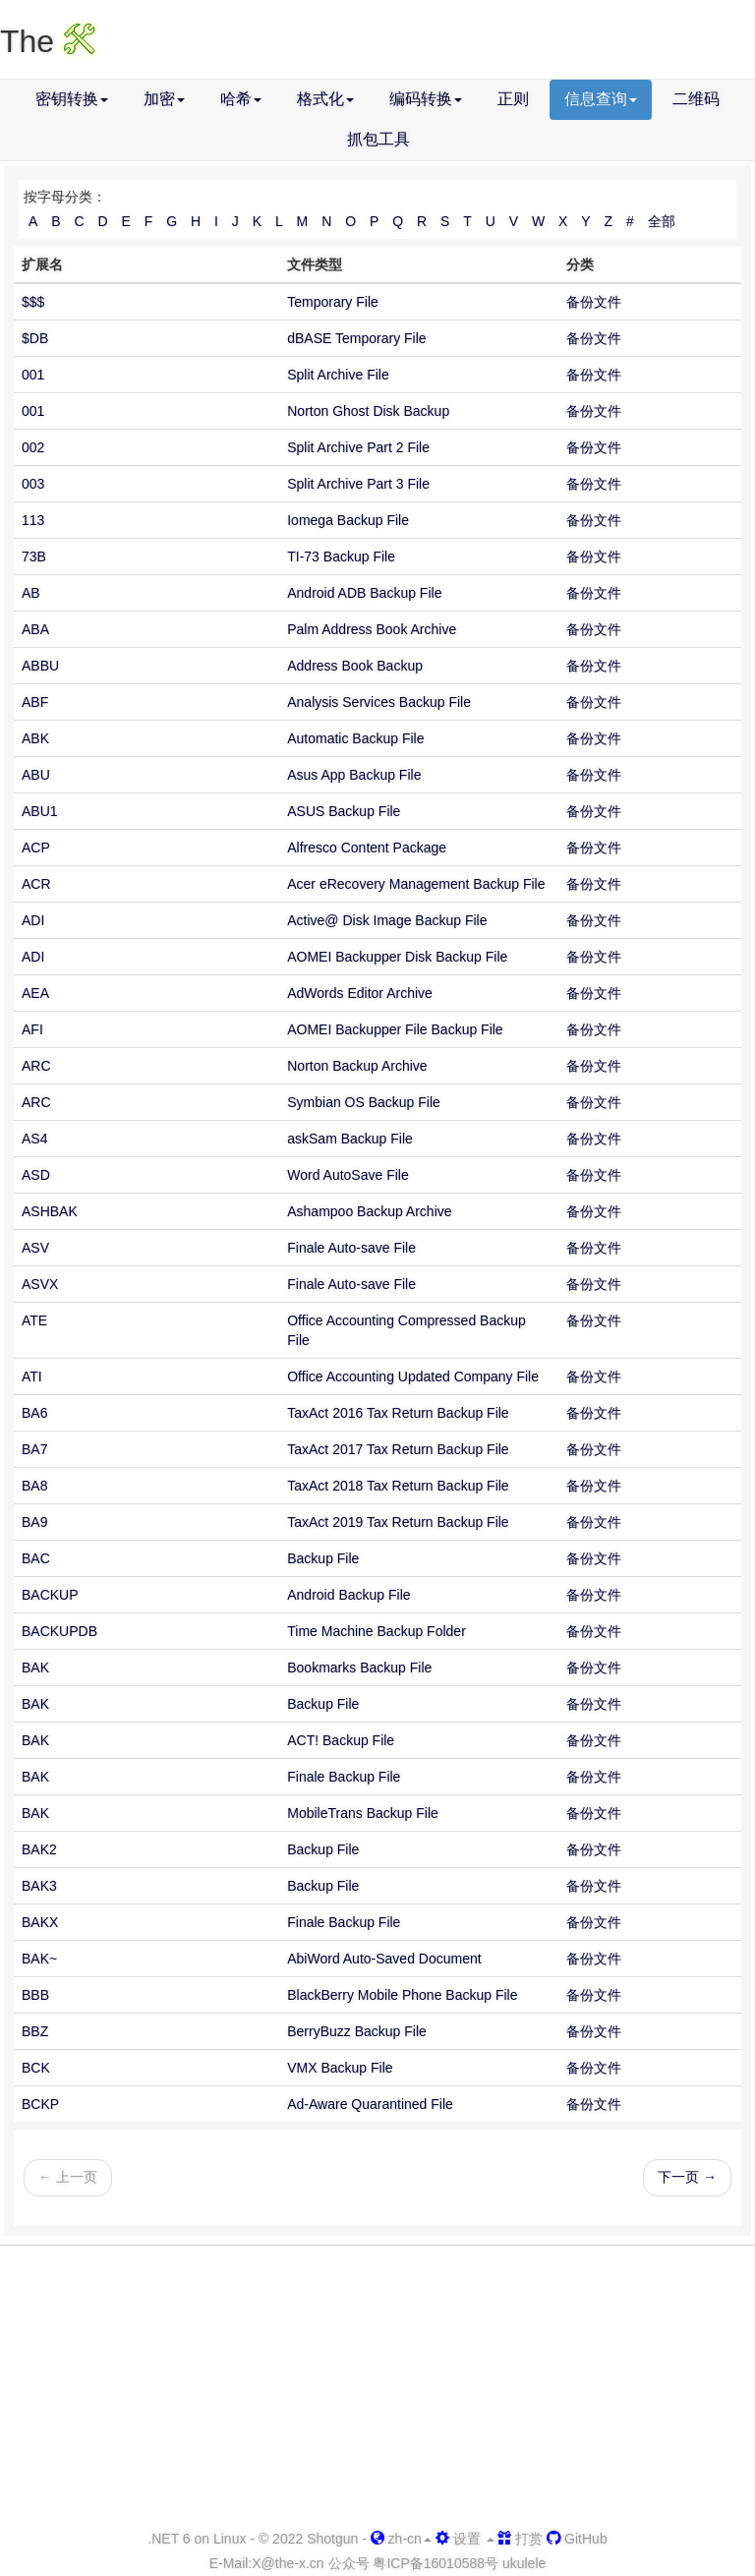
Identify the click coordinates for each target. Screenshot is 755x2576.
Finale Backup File (343, 1777)
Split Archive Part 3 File (358, 484)
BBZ (35, 2031)
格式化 (325, 98)
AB (31, 593)
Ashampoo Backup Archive (369, 1211)
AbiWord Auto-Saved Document (384, 1958)
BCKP (40, 2104)
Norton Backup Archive (357, 1066)
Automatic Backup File (355, 738)
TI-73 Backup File (341, 556)
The (47, 41)
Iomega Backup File (348, 520)
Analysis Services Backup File (379, 702)
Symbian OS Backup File (363, 1102)
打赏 (520, 2539)
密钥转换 (71, 98)
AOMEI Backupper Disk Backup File (397, 957)
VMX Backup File (339, 2068)
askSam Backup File (350, 1138)
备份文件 (593, 302)
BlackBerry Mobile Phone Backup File (402, 1995)
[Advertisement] (377, 2388)
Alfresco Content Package (366, 847)
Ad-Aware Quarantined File (370, 2104)
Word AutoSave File (347, 1175)
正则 (513, 98)
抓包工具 (378, 139)
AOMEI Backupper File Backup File (394, 1029)
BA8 (34, 1485)
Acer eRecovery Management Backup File (416, 884)
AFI (32, 1029)
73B (34, 556)
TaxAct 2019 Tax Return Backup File (397, 1522)
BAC (36, 1558)
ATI (32, 1376)
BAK (35, 1667)
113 (33, 520)
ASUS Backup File (343, 811)
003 (33, 484)
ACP (36, 847)
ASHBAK (50, 1211)
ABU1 (40, 811)
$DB (35, 338)
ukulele (524, 2563)
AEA (35, 993)
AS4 (34, 1138)
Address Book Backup (355, 665)
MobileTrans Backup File (362, 1813)
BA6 (34, 1413)
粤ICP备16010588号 (435, 2563)
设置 (465, 2539)
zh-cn (401, 2539)
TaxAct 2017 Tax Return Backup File (397, 1449)
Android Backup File (348, 1595)
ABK (35, 738)
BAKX (40, 1922)
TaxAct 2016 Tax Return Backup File (397, 1413)
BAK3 (39, 1886)
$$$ (33, 302)
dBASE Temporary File (356, 338)
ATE (34, 1320)
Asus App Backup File (354, 775)
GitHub (577, 2539)
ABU (36, 775)
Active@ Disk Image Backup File (387, 920)
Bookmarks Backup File (359, 1667)
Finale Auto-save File (351, 1248)
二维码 (696, 98)
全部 (661, 221)
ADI (33, 920)
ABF (35, 702)
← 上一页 (67, 2177)
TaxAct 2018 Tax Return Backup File (397, 1485)
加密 (164, 98)
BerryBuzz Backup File (357, 2031)
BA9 (34, 1522)
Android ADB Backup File (364, 593)
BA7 (34, 1449)
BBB (35, 1995)
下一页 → (687, 2177)
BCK (36, 2068)
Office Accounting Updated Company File (413, 1376)
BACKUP (50, 1595)
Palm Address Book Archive (371, 629)
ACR (36, 884)
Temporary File (332, 302)
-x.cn (287, 2563)
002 (33, 447)
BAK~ (39, 1958)
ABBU (40, 665)
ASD (36, 1175)
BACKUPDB (59, 1631)
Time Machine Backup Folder (376, 1631)
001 (33, 374)
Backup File (323, 1558)
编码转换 (425, 98)
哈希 (240, 98)
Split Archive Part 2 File (358, 447)
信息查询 (600, 98)
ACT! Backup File (340, 1740)
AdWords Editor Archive (360, 993)
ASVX (40, 1284)
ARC (36, 1066)
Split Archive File (337, 374)
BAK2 (39, 1849)
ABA (35, 629)
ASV (35, 1248)
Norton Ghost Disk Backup (368, 411)
